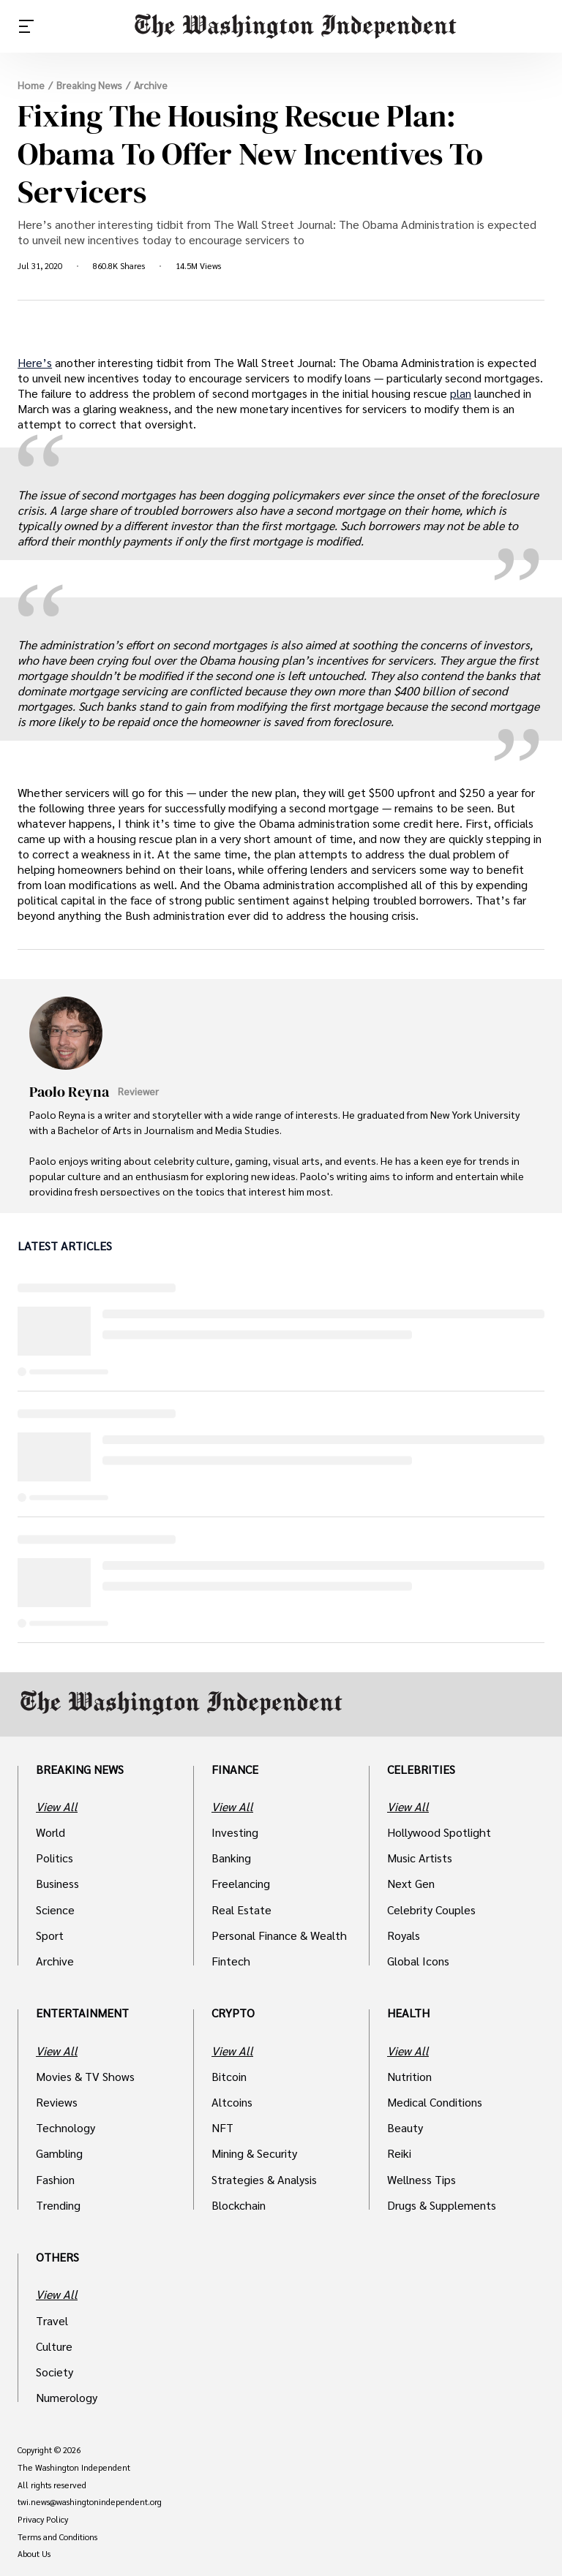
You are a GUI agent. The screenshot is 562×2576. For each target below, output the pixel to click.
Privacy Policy (43, 2519)
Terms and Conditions (57, 2537)
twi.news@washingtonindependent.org (90, 2502)
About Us (34, 2554)
